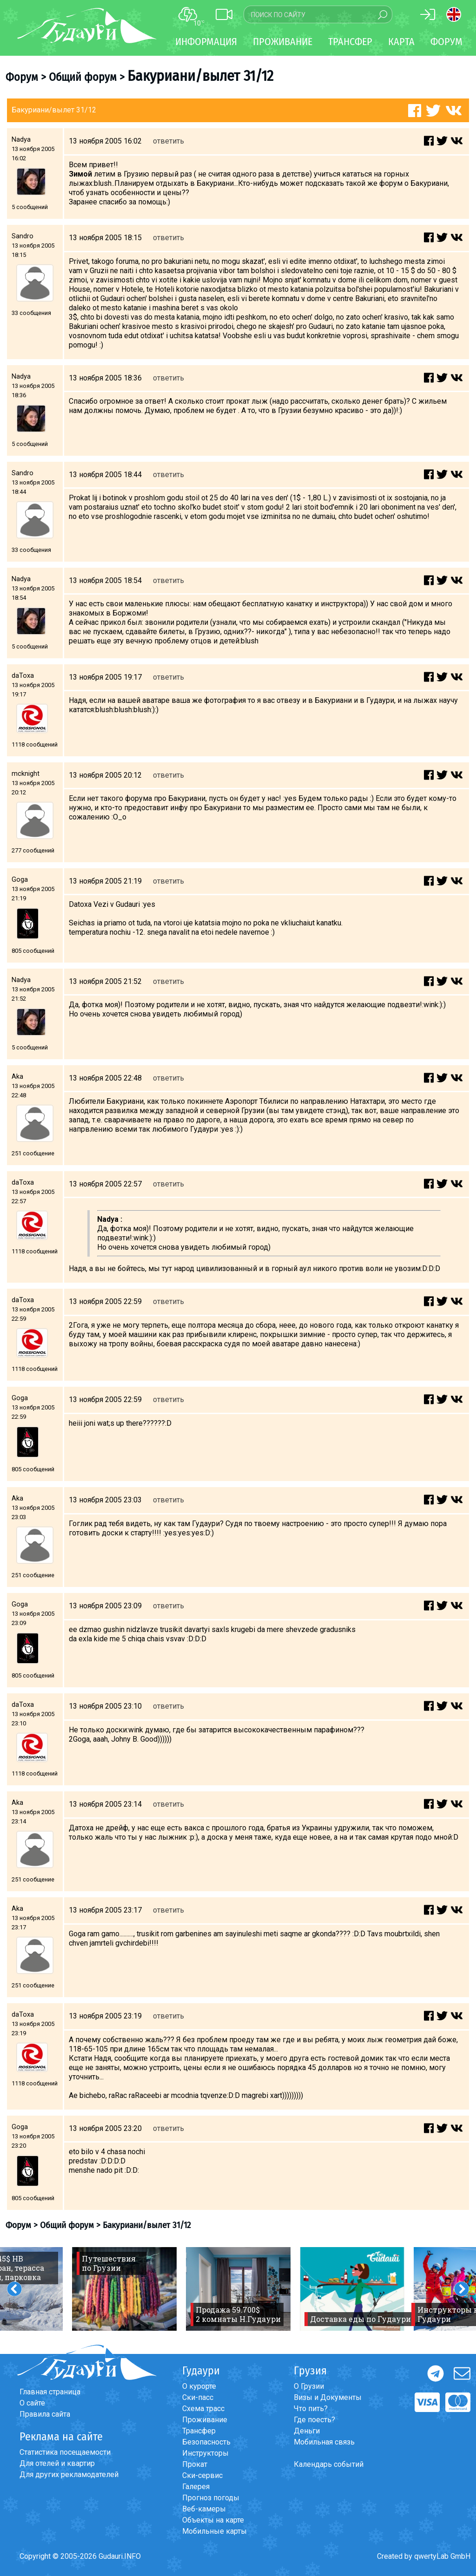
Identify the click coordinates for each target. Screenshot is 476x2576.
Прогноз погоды (210, 2497)
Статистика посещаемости (65, 2452)
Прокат (194, 2464)
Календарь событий (329, 2464)
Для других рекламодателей (69, 2474)
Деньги (307, 2430)
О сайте (32, 2403)
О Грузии (309, 2386)
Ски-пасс (197, 2397)
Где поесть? (314, 2419)
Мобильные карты (214, 2531)
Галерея (196, 2486)
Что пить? (311, 2408)
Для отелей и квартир (57, 2463)
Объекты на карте (213, 2520)
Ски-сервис (202, 2475)
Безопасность (206, 2442)
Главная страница (50, 2391)
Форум (446, 41)
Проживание (204, 2419)
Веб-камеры (204, 2508)
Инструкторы (205, 2453)
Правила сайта (45, 2414)
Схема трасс (203, 2408)
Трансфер (199, 2430)
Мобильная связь (324, 2442)
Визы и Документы (328, 2397)
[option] (124, 2289)
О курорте (199, 2386)
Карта (401, 41)
